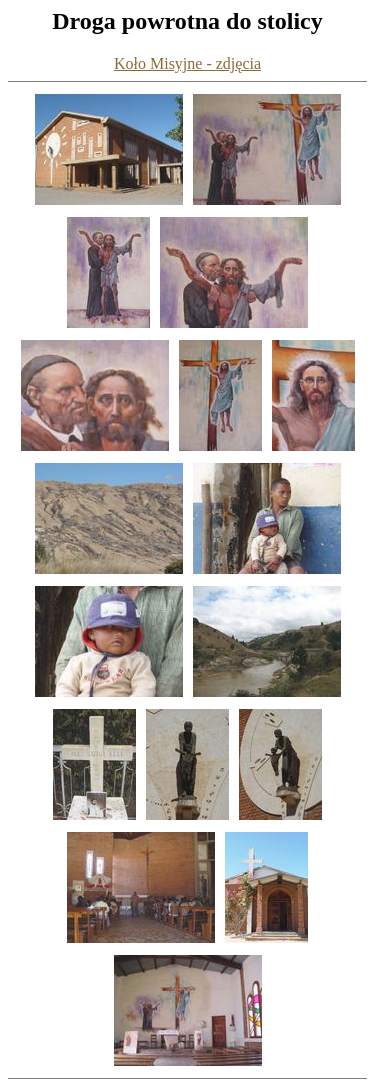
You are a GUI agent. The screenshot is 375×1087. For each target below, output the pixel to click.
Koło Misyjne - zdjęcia (187, 63)
